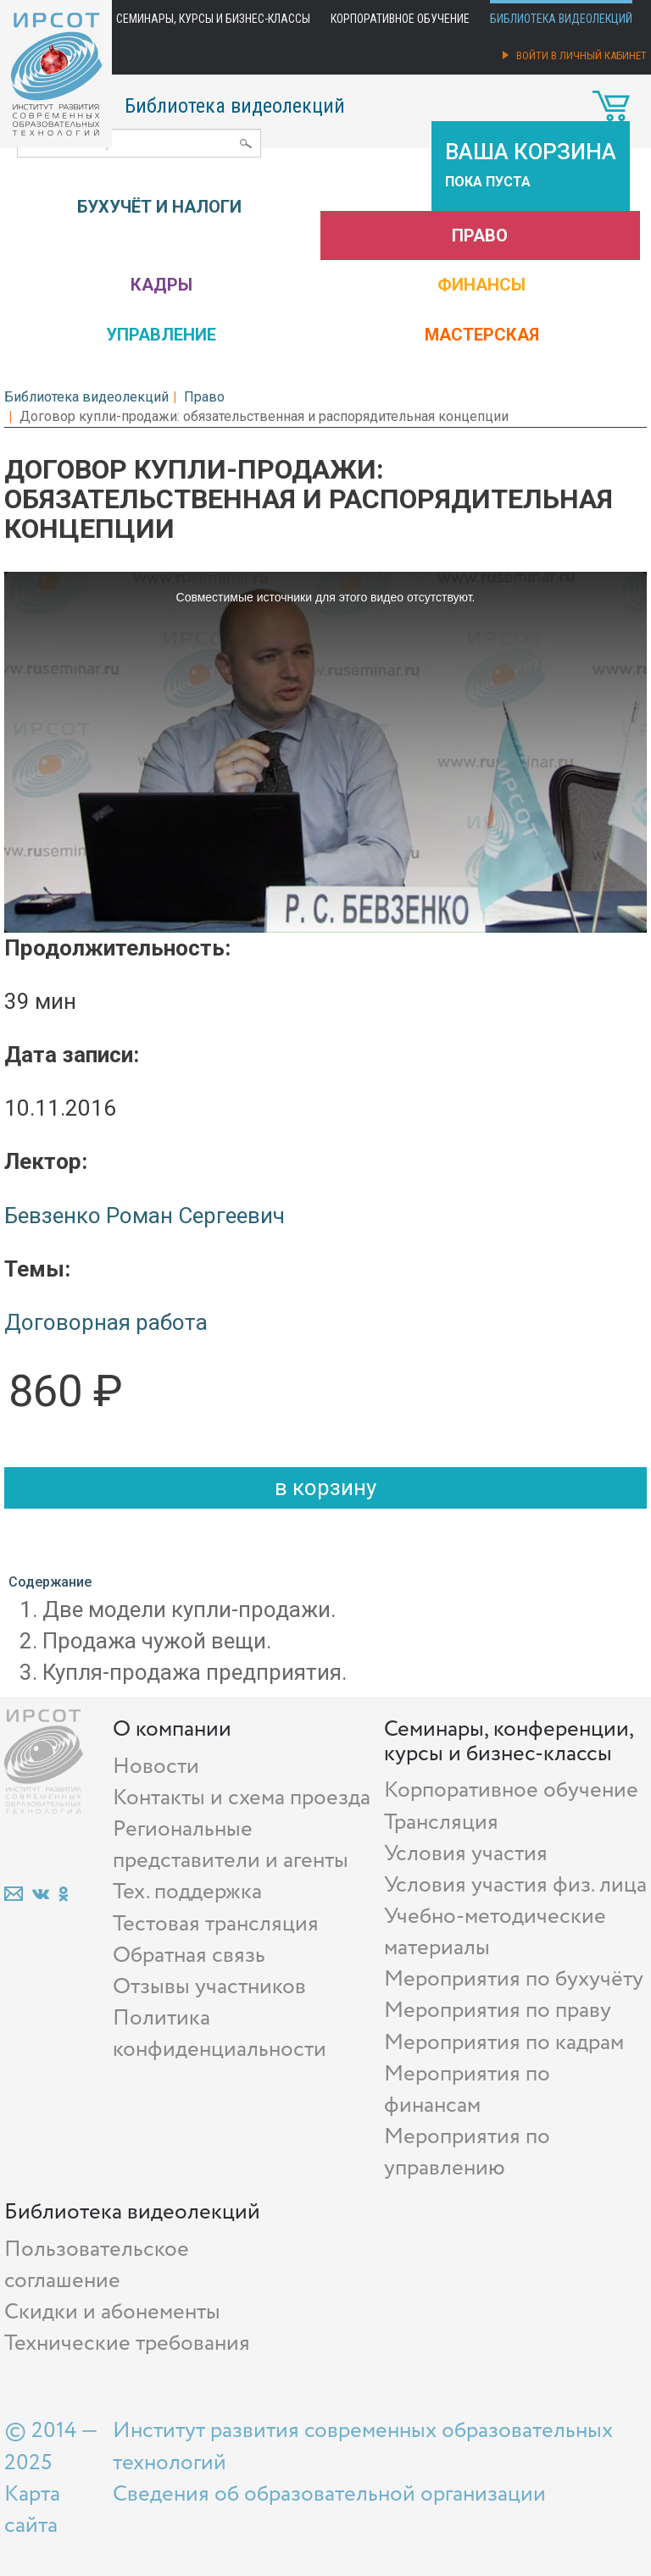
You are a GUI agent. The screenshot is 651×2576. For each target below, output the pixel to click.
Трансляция (441, 1822)
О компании (172, 1729)
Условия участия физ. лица (515, 1885)
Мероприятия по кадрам (504, 2042)
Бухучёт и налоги (159, 207)
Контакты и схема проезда (241, 1797)
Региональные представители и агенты (230, 1845)
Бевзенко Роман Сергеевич (144, 1215)
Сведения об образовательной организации (329, 2494)
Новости (156, 1766)
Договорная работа (106, 1322)
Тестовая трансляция (216, 1924)
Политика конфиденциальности (219, 2034)
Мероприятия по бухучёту (513, 1979)
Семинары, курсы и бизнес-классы (213, 18)
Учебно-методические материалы (495, 1932)
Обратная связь (189, 1955)
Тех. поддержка (187, 1891)
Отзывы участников (209, 1986)
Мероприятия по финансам (467, 2090)
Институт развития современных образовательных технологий (363, 2446)
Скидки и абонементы (112, 2312)
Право (480, 235)
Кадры (161, 284)
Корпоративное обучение (400, 18)
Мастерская (482, 334)
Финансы (481, 284)
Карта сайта (32, 2510)
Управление (161, 334)
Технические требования (127, 2343)
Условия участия (466, 1853)
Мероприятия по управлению (467, 2152)
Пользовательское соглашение (96, 2265)
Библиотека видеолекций (561, 18)
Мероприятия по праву (497, 2010)
